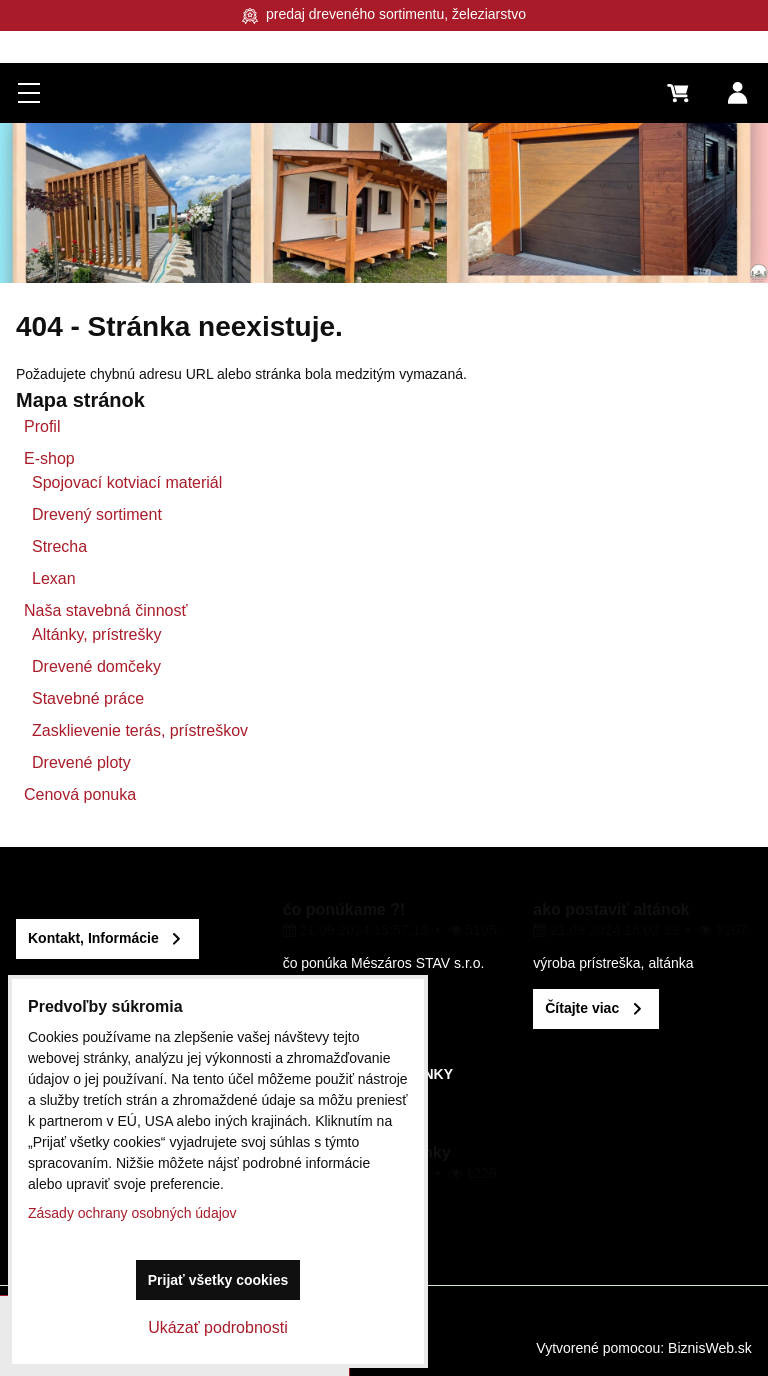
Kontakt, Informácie (93, 938)
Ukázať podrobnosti (217, 1327)
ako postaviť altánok (611, 909)
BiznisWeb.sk (710, 1348)
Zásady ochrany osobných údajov (132, 1213)
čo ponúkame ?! (344, 909)
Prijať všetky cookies (218, 1280)
